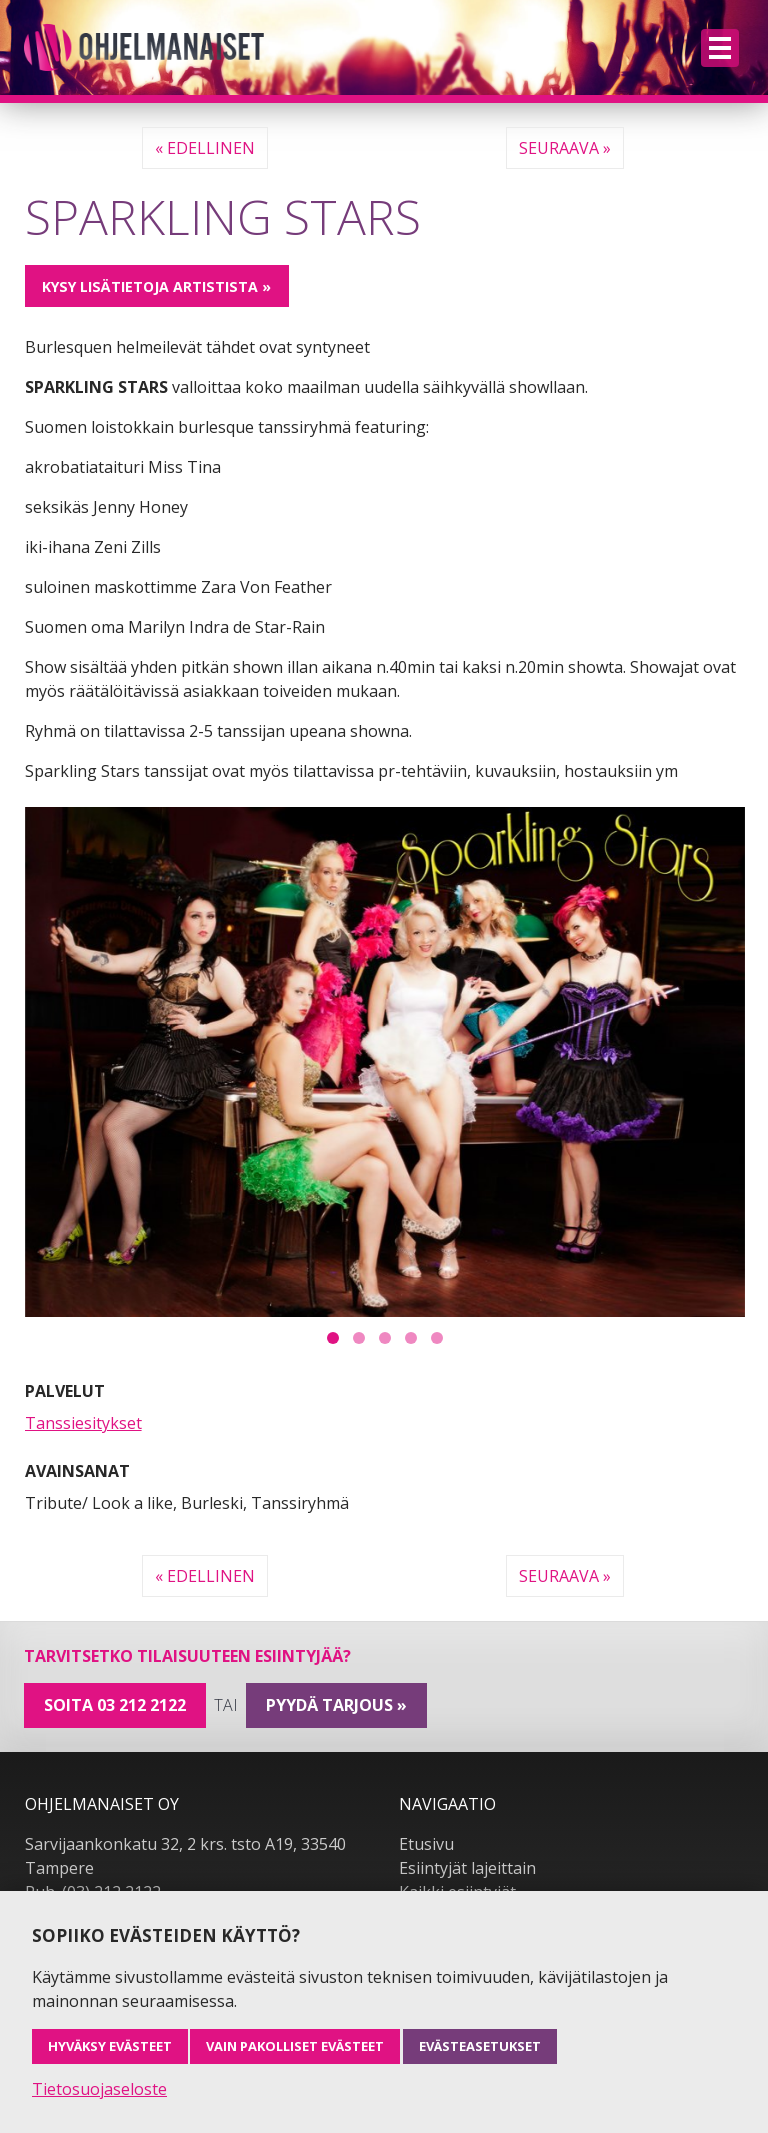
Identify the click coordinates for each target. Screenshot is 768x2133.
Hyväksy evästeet (110, 2046)
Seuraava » (565, 148)
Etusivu (426, 1844)
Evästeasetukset (480, 2046)
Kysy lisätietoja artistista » (156, 286)
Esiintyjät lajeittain (467, 1868)
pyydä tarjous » (336, 1705)
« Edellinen (205, 148)
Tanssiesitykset (83, 1423)
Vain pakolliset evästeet (295, 2046)
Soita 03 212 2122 (115, 1705)
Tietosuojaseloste (99, 2089)
